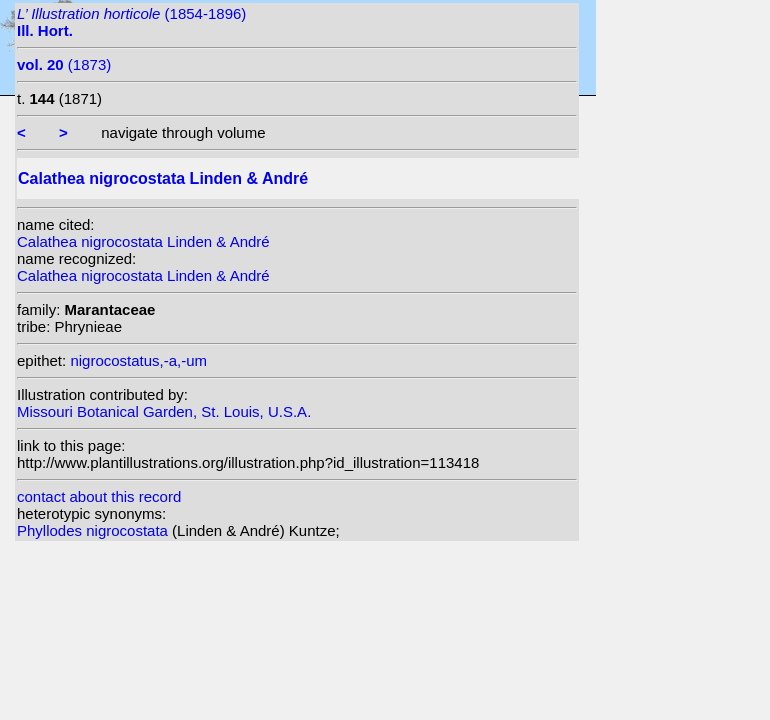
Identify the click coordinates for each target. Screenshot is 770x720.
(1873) (64, 64)
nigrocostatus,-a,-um (138, 360)
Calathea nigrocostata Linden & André (143, 241)
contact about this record (99, 496)
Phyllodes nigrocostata (94, 530)
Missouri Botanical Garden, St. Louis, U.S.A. (164, 411)
